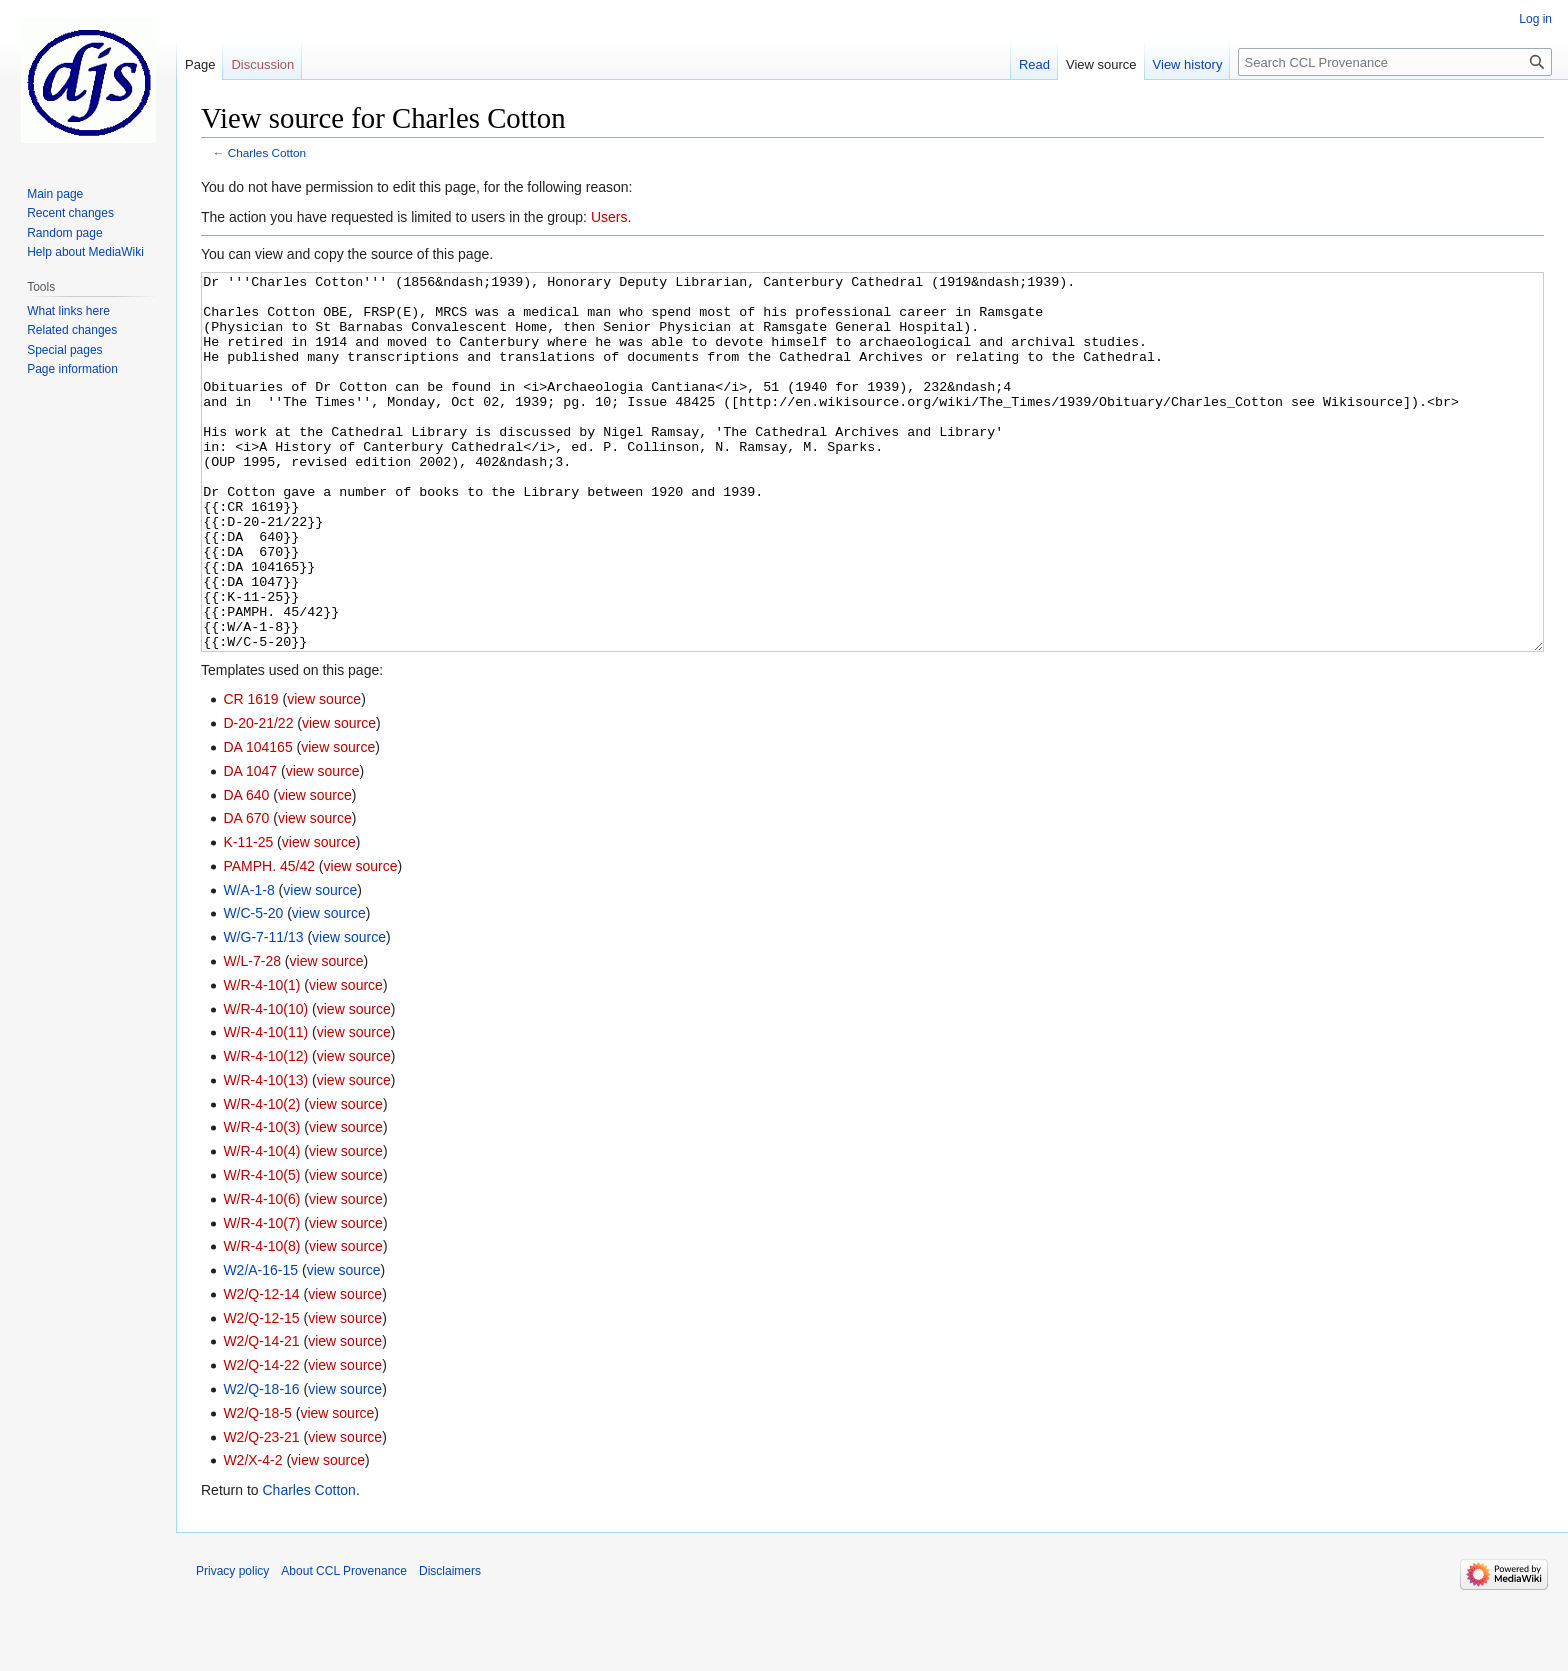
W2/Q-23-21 (261, 1512)
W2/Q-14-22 (261, 1440)
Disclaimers (450, 1646)
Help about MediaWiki (85, 252)
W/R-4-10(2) (261, 1179)
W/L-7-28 (252, 1036)
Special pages (64, 350)
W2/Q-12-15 (261, 1393)
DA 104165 (257, 822)
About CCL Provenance (344, 1646)
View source (1101, 64)
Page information (72, 369)
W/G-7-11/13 (263, 1012)
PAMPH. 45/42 (269, 941)
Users (609, 217)
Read (1034, 64)
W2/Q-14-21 (261, 1416)
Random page (64, 233)
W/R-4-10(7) (261, 1298)
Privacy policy (232, 1646)
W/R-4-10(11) (265, 1107)
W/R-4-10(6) (261, 1274)
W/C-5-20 (253, 988)
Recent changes (70, 213)
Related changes (72, 330)
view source (324, 774)
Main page (55, 194)
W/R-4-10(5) (261, 1250)
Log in (1535, 19)
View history (1188, 64)
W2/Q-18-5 (257, 1488)
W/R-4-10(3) (261, 1202)
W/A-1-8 (248, 965)
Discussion (262, 64)
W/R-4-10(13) (265, 1155)
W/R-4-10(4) (261, 1226)
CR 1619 (250, 774)
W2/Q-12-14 (261, 1369)
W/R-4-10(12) (265, 1131)
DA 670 (246, 893)
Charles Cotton (267, 152)
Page (200, 64)
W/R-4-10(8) (261, 1321)
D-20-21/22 (258, 798)
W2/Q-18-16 (261, 1464)
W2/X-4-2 (252, 1535)
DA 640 (246, 870)
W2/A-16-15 (260, 1345)
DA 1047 (250, 846)
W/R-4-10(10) (265, 1084)
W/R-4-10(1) (261, 1060)
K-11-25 (248, 917)
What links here (68, 311)
